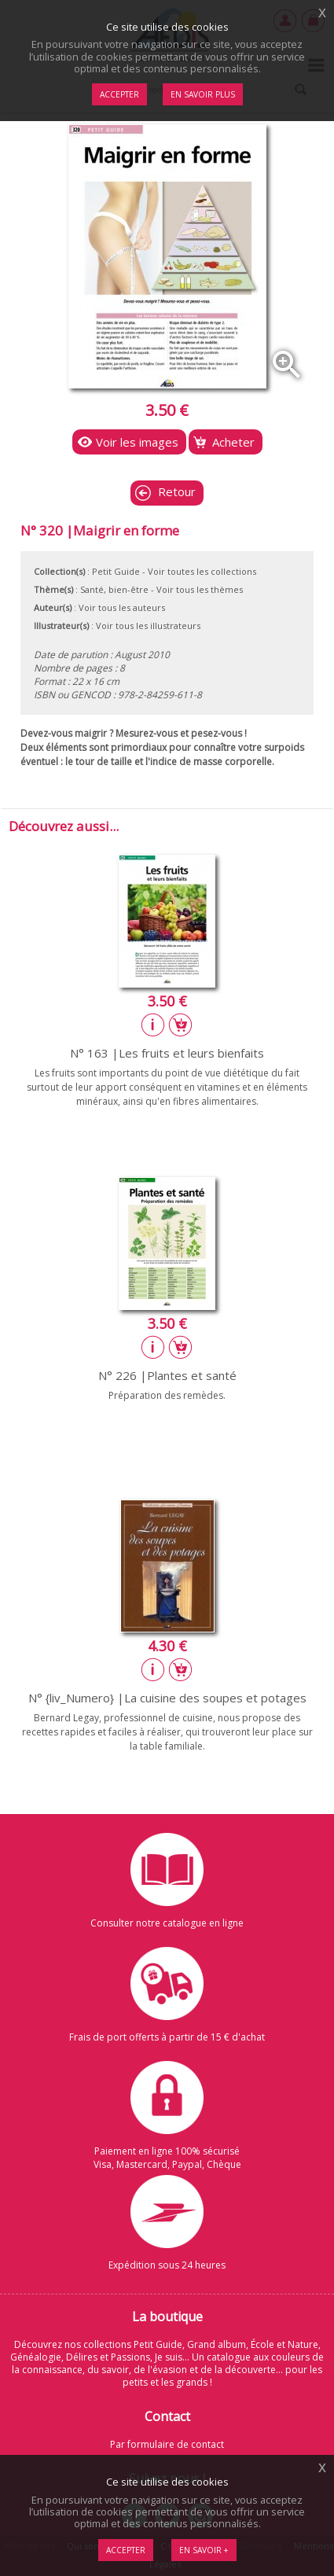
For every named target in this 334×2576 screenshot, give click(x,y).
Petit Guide (116, 571)
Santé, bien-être (114, 589)
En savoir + (204, 2550)
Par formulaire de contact (167, 2444)
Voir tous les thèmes (199, 589)
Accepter (125, 2550)
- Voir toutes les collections (199, 571)
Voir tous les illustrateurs (148, 625)
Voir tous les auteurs (122, 607)
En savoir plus (203, 94)
